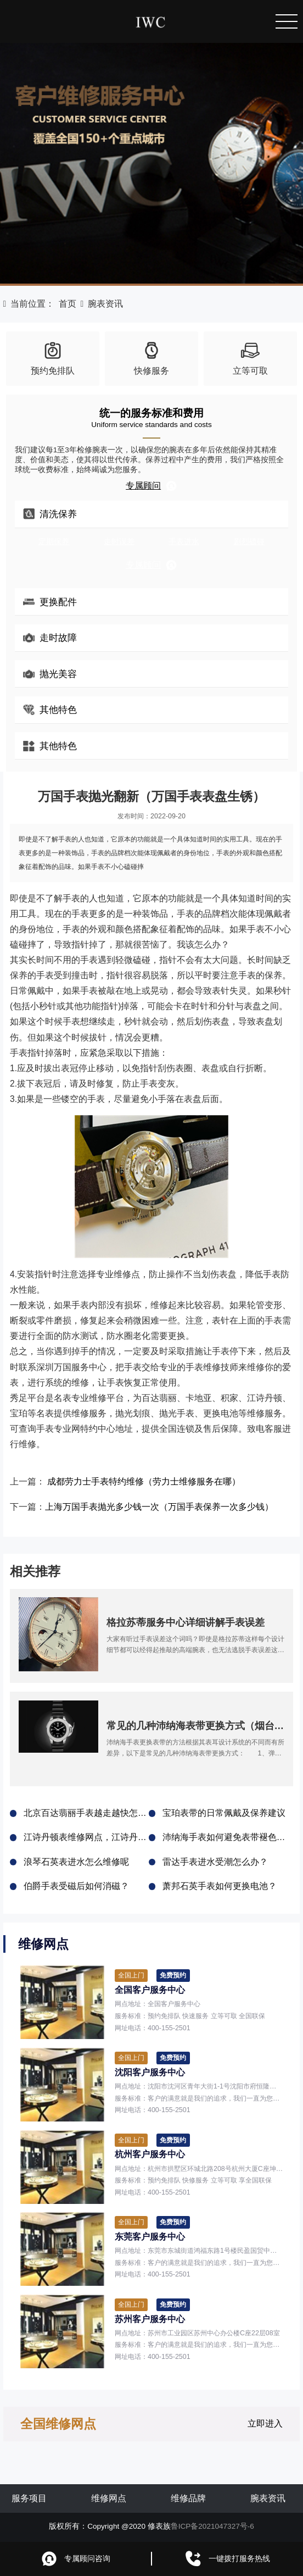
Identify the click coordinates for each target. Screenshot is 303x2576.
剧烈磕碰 (249, 542)
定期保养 (53, 542)
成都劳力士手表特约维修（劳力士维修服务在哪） (143, 1481)
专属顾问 (151, 486)
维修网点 (108, 2498)
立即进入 (265, 2423)
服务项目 (29, 2498)
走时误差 (119, 542)
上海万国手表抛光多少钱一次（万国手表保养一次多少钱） (159, 1506)
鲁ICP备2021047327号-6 (212, 2526)
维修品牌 (188, 2498)
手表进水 (184, 542)
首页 (67, 303)
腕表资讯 (105, 303)
